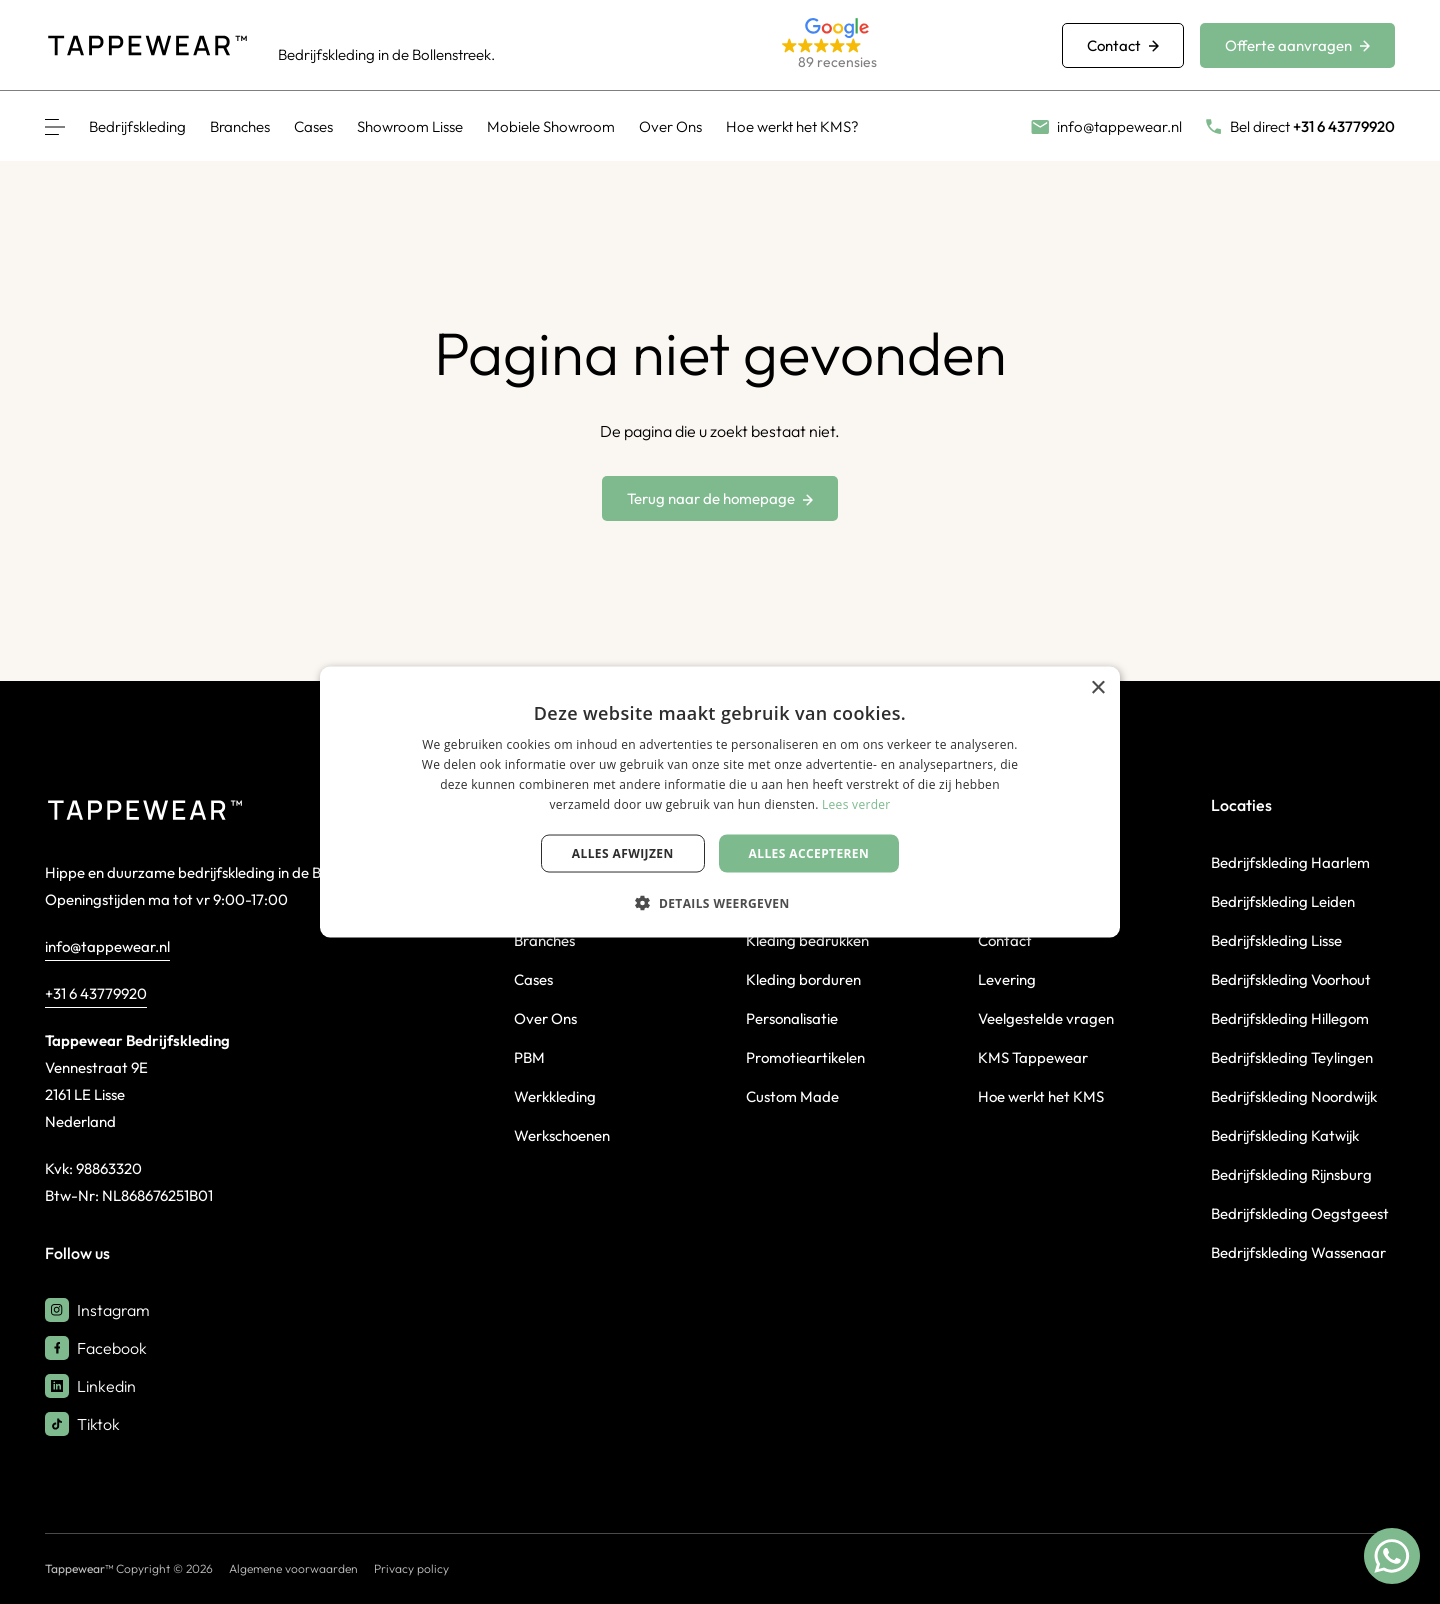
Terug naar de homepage (720, 498)
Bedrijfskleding (137, 126)
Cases (313, 126)
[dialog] (720, 802)
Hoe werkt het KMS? (792, 126)
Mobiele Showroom (551, 126)
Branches (240, 126)
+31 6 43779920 (96, 993)
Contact (1123, 45)
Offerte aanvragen (1297, 45)
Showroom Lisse (410, 126)
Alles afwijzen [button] (623, 852)
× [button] (1097, 688)
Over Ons (670, 126)
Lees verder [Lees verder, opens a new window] (856, 803)
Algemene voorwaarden (293, 1568)
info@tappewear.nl (107, 946)
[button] (898, 45)
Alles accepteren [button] (809, 852)
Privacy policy (411, 1568)
